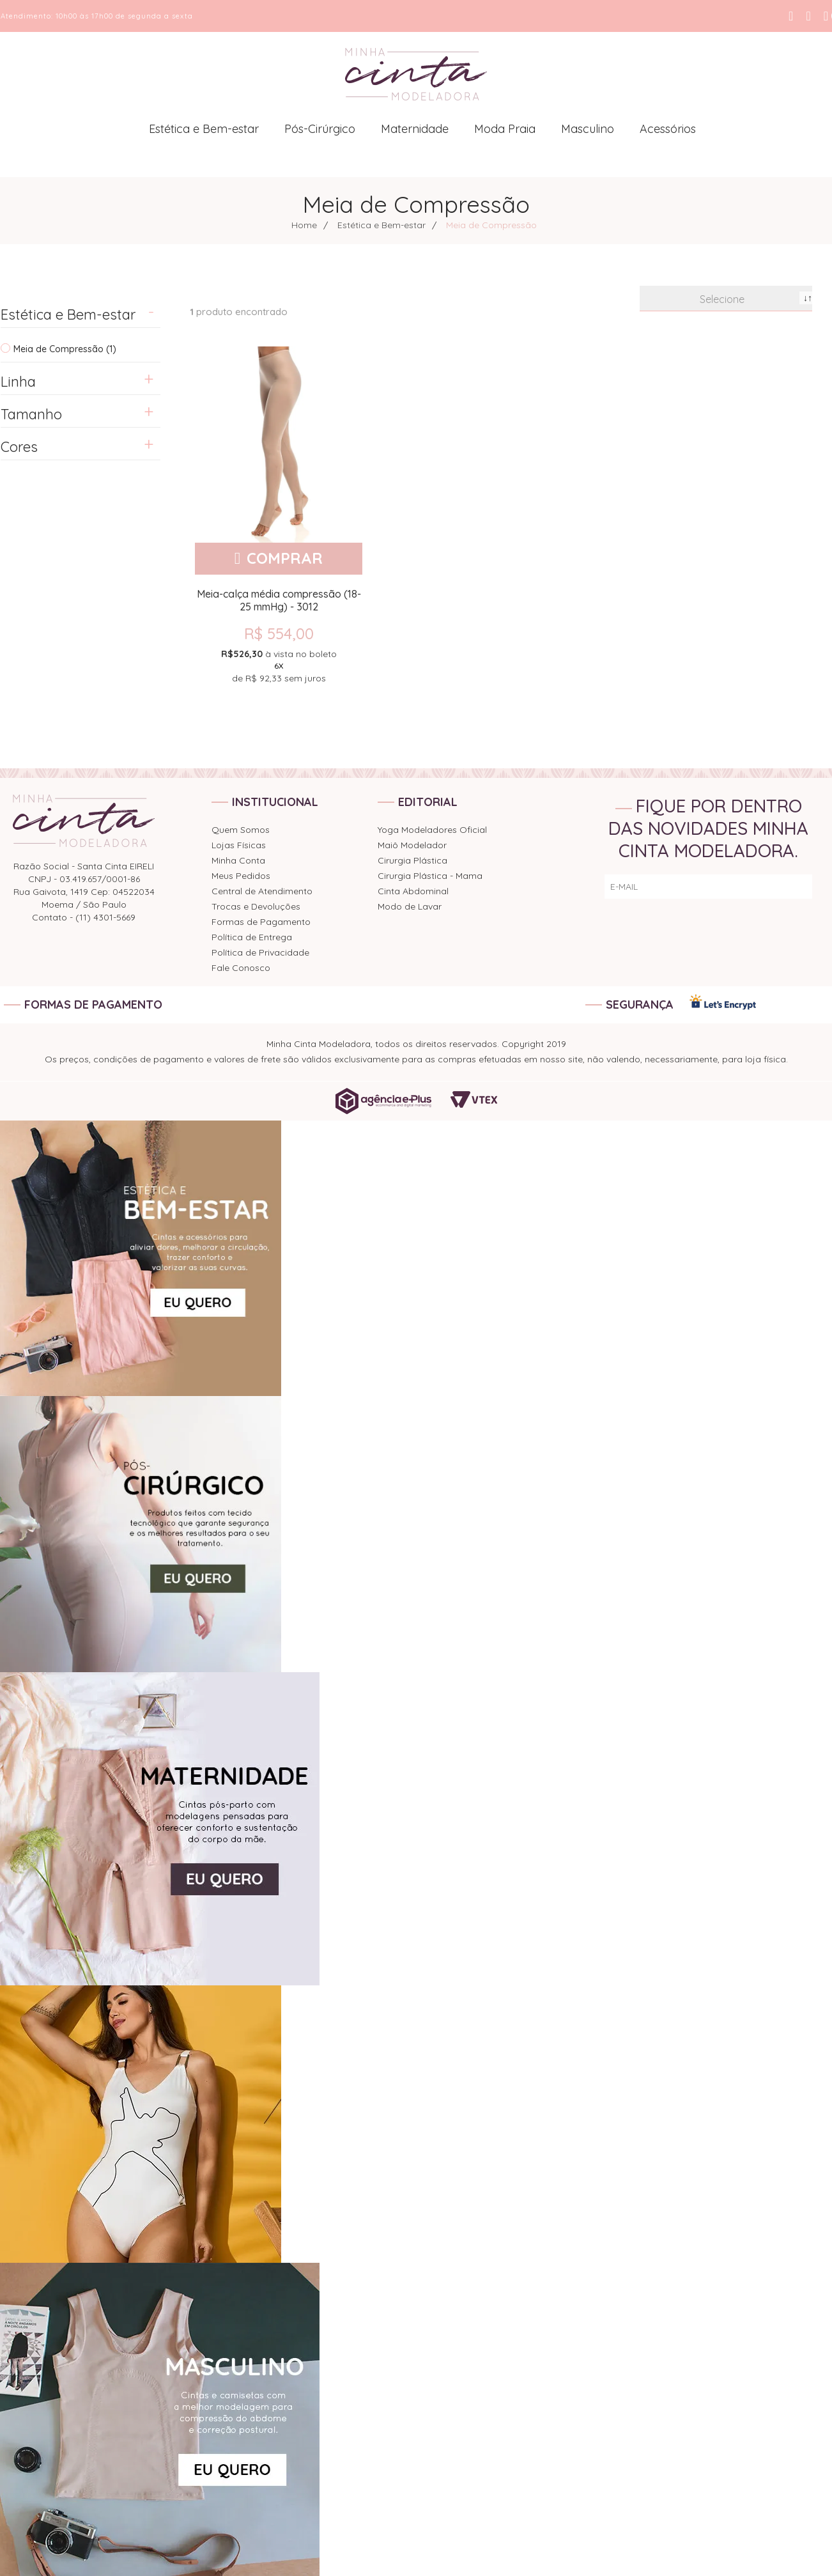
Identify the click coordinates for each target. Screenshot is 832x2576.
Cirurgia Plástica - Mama (430, 875)
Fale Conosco (241, 968)
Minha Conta (238, 860)
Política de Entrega (252, 937)
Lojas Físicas (239, 845)
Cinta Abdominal (413, 891)
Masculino (587, 128)
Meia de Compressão (491, 225)
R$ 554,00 (279, 633)
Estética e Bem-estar (204, 128)
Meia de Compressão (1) (64, 349)
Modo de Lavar (410, 906)
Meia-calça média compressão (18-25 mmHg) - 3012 (279, 600)
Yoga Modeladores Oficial (432, 829)
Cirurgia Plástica (412, 860)
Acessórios (668, 128)
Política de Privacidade (260, 952)
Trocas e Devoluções (256, 906)
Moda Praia (504, 128)
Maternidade (415, 128)
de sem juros (278, 665)
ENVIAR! (786, 887)
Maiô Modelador (412, 845)
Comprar (285, 558)
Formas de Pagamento (261, 921)
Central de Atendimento (262, 891)
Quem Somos (241, 829)
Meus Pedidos (241, 875)
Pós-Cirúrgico (319, 128)
